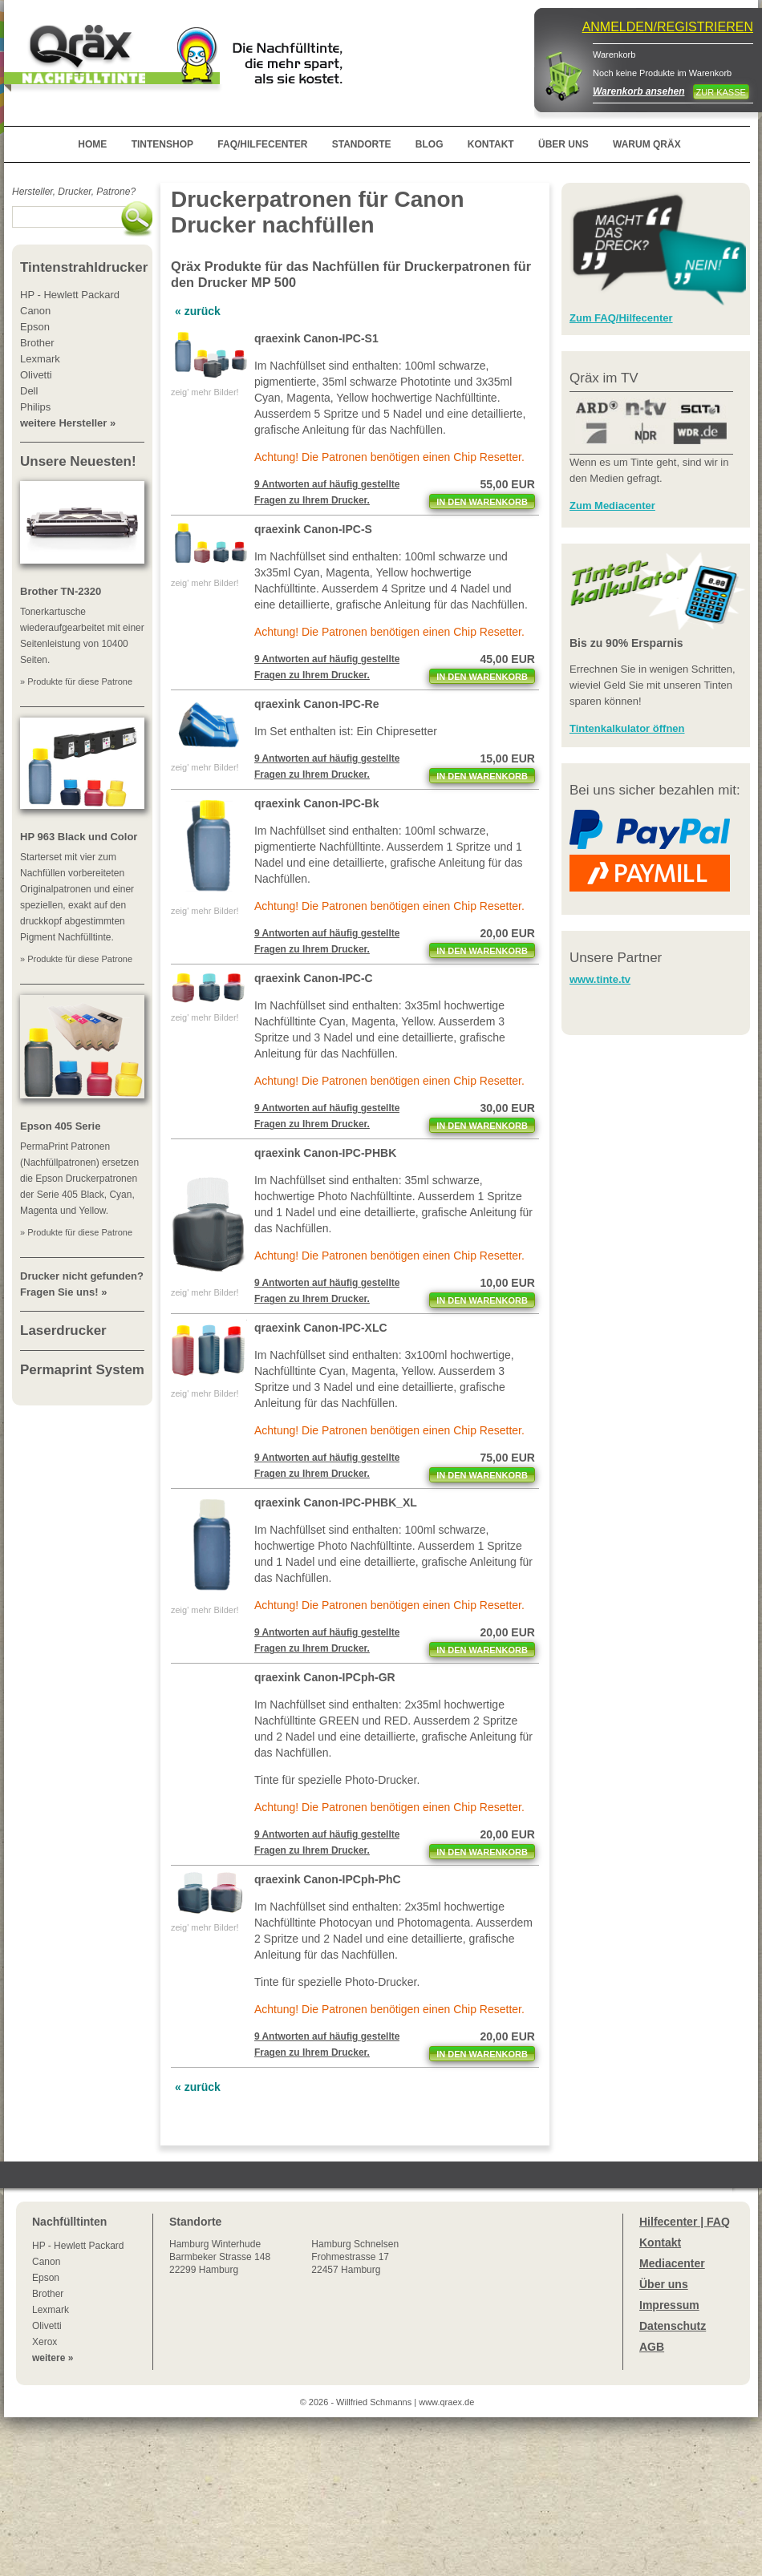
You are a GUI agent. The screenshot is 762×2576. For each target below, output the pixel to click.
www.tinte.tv (599, 979)
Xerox (44, 2342)
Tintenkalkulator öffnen (627, 728)
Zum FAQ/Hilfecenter (621, 318)
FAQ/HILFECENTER (262, 144)
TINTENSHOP (162, 144)
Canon (46, 2261)
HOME (92, 144)
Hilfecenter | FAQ (684, 2221)
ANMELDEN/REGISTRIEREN (667, 27)
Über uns (663, 2284)
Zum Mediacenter (612, 505)
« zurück (198, 311)
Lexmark (50, 2309)
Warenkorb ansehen (638, 91)
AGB (651, 2346)
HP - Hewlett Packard (78, 2245)
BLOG (429, 144)
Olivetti (47, 2325)
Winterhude (219, 2256)
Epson (45, 2277)
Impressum (669, 2305)
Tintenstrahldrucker (84, 267)
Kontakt (660, 2242)
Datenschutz (672, 2325)
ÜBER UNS (563, 144)
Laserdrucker (63, 1330)
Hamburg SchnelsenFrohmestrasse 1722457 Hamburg (355, 2256)
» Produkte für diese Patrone (76, 681)
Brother (47, 2293)
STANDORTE (361, 144)
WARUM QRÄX (647, 144)
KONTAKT (491, 144)
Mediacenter (672, 2263)
